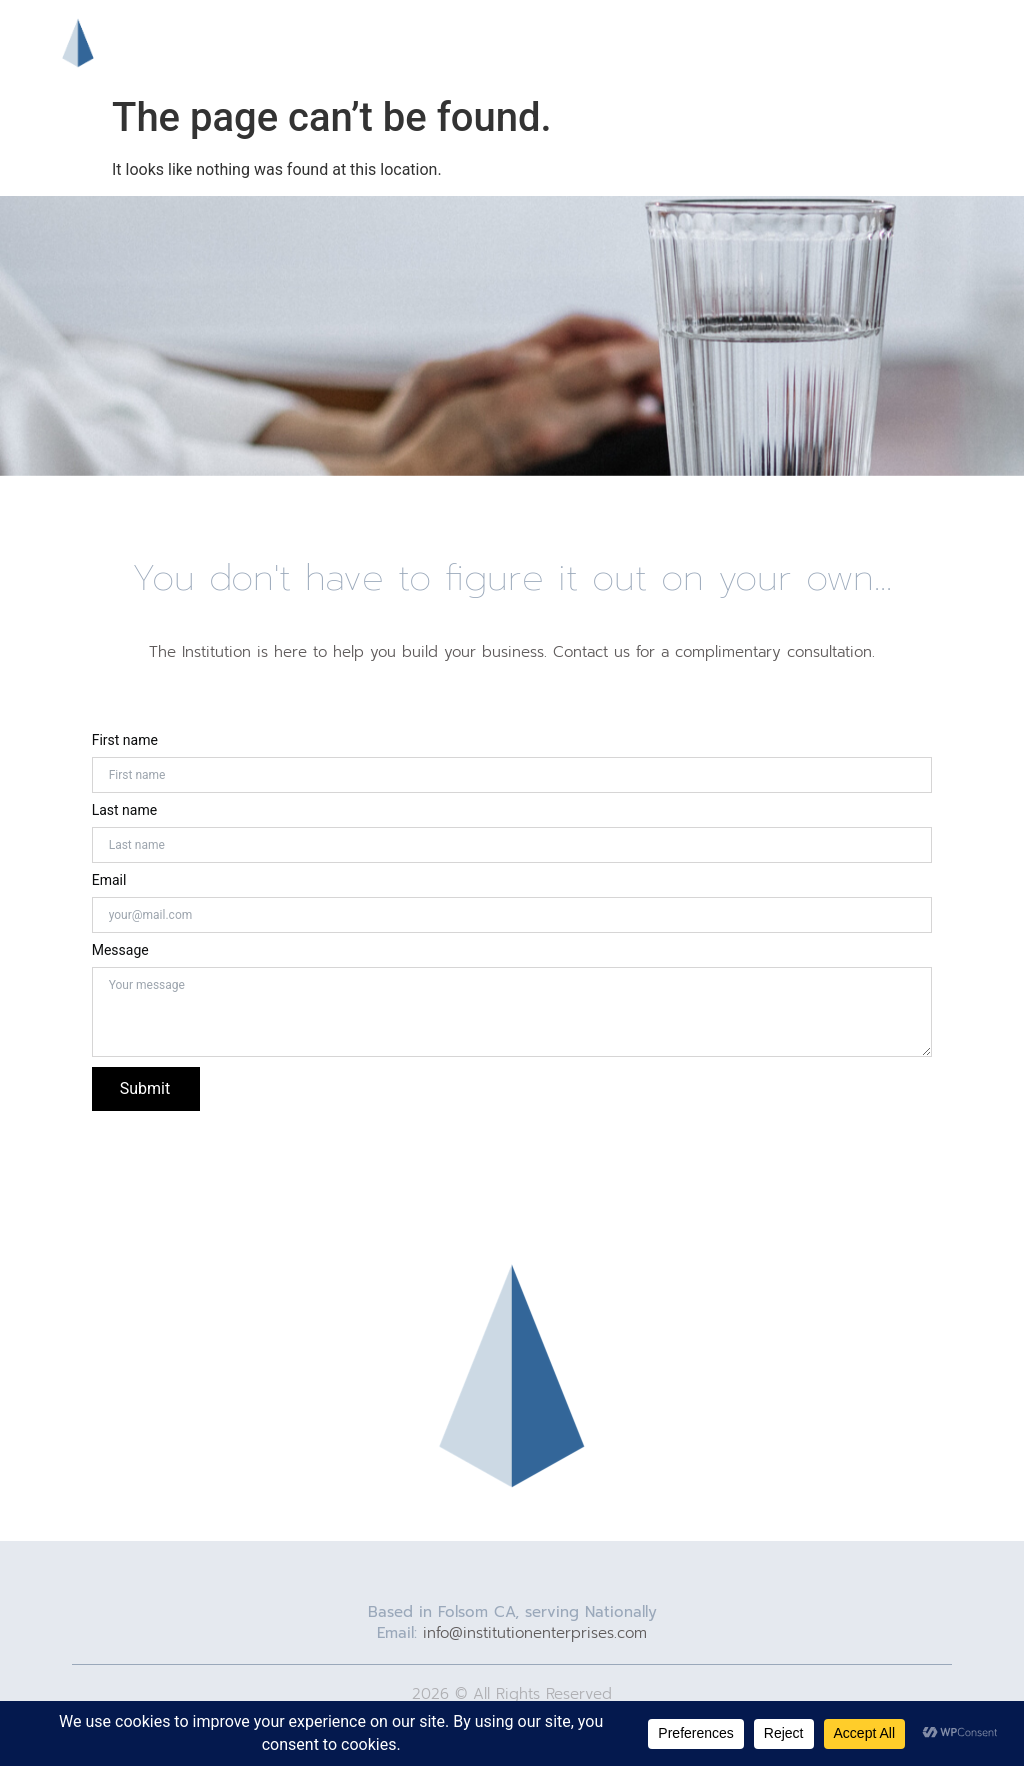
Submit (145, 1088)
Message (120, 950)
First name (125, 740)
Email (109, 880)
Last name (124, 810)
